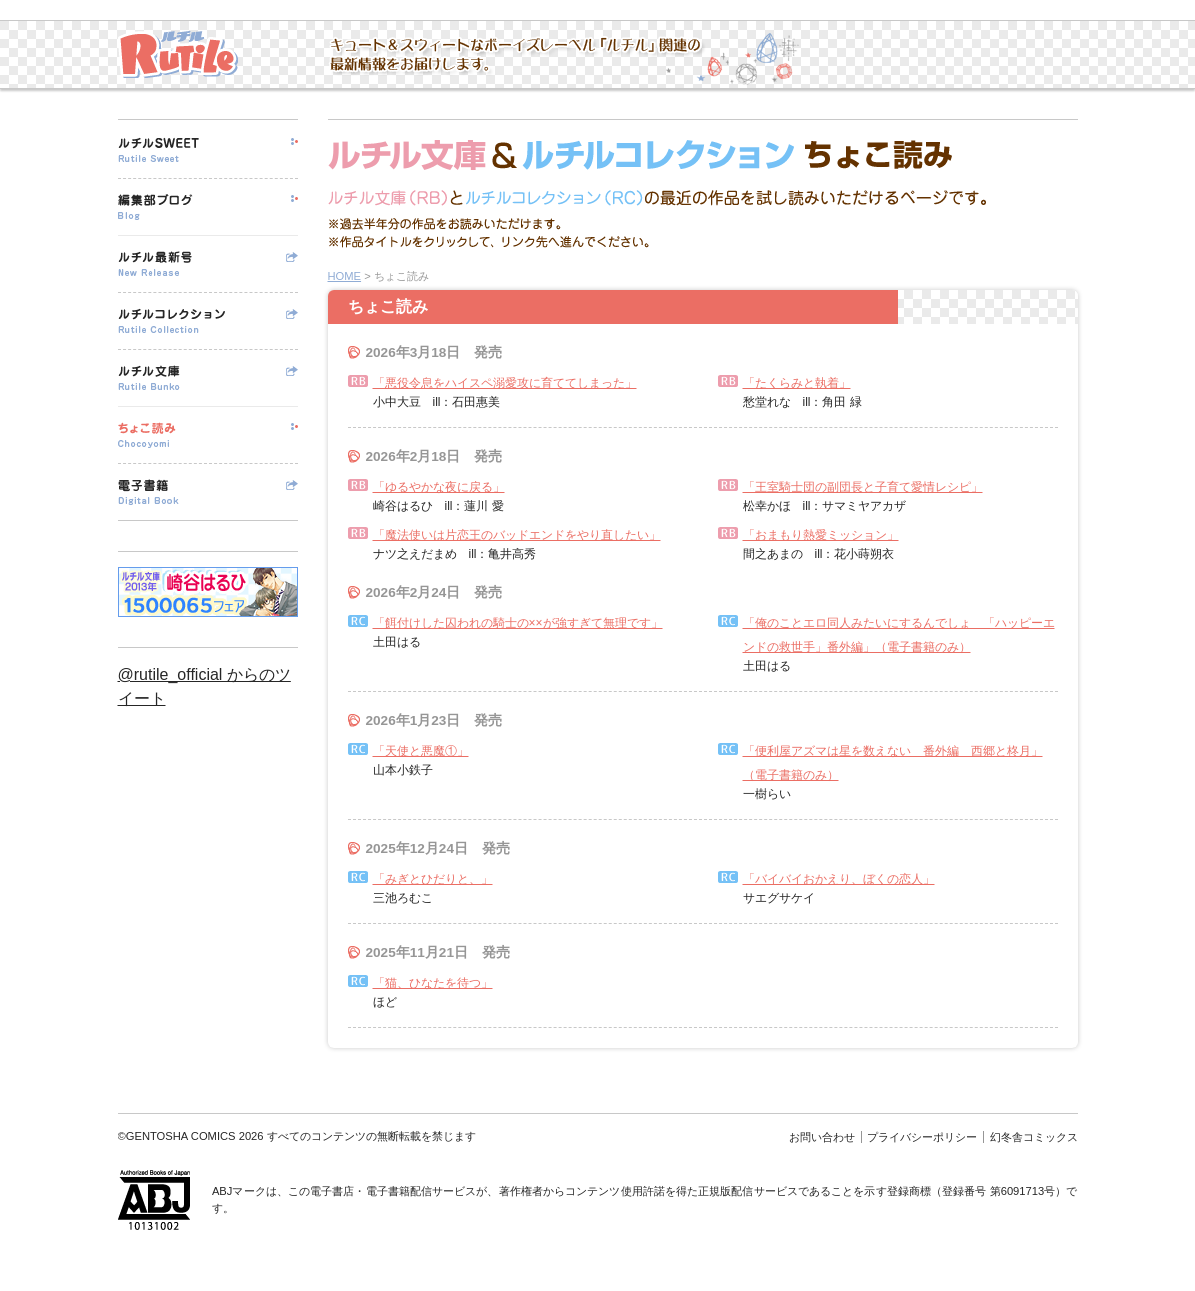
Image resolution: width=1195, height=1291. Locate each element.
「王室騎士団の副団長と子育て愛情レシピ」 (863, 487)
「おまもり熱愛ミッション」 (821, 535)
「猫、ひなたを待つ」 (433, 983)
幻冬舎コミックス (1034, 1137)
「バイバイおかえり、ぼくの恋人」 (839, 879)
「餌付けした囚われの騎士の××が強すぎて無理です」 (518, 623)
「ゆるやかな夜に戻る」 (439, 487)
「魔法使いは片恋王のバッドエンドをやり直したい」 (517, 535)
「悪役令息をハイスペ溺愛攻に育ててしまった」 (505, 383)
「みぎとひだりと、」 (433, 879)
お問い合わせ (822, 1137)
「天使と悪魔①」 (421, 751)
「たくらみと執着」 (797, 383)
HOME (345, 276)
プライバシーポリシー (922, 1137)
